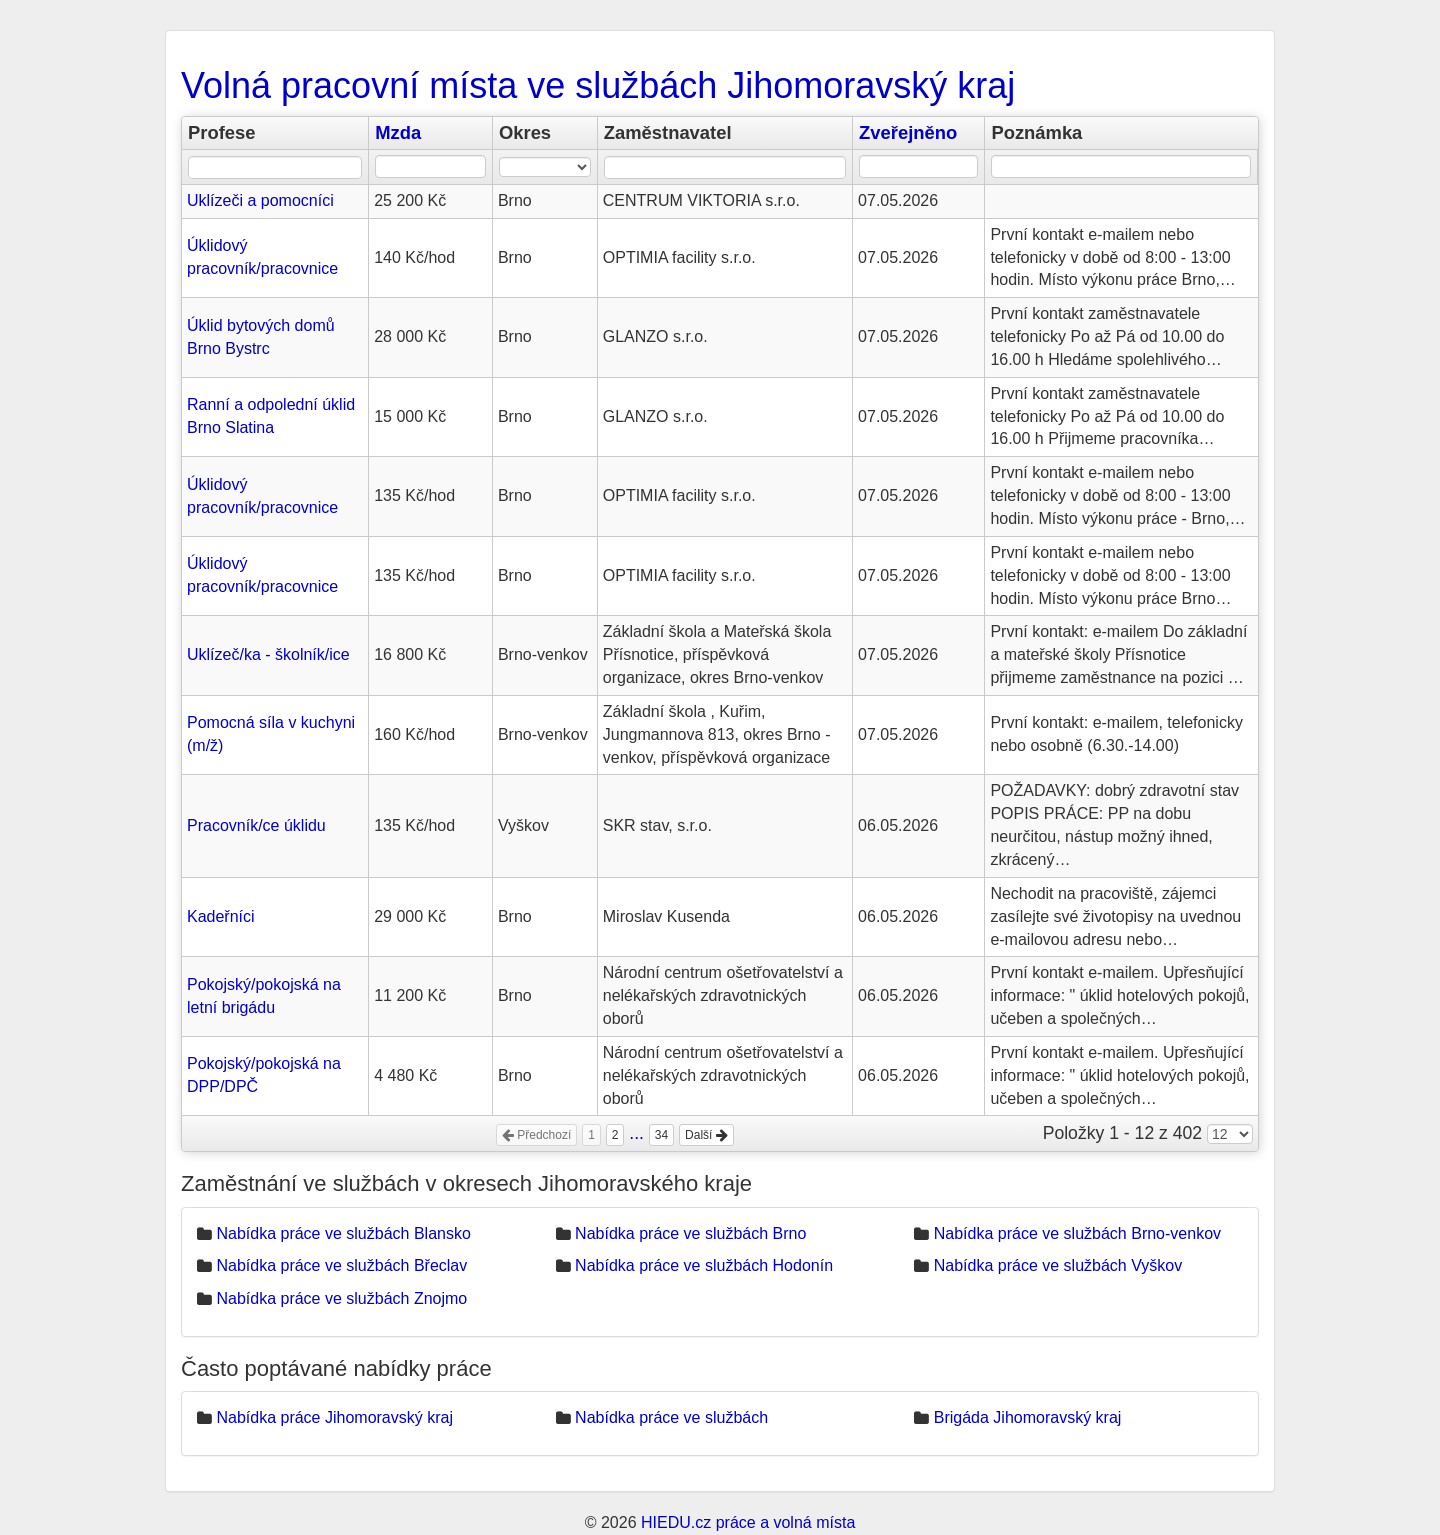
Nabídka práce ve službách (671, 1417)
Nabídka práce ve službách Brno (690, 1233)
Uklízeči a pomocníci (260, 200)
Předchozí (536, 1135)
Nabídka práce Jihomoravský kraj (334, 1417)
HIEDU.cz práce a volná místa (748, 1522)
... (636, 1133)
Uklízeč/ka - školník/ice (268, 654)
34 (661, 1135)
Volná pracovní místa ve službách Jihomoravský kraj (598, 85)
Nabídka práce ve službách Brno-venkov (1077, 1233)
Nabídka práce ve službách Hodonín (704, 1265)
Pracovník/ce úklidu (256, 825)
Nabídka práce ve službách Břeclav (341, 1265)
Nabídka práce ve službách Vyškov (1058, 1265)
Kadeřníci (221, 916)
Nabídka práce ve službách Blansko (343, 1233)
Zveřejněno (908, 132)
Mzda (398, 132)
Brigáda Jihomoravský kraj (1028, 1417)
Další (706, 1135)
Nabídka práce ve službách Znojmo (341, 1298)
